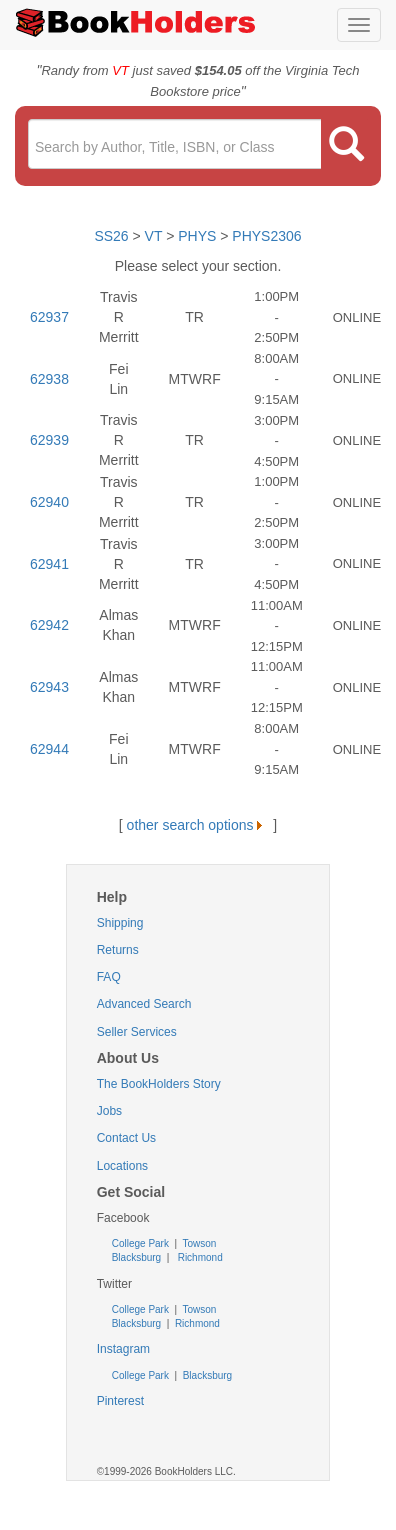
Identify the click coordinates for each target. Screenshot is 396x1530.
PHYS (197, 236)
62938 (49, 379)
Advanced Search (144, 1004)
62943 (49, 687)
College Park (142, 1243)
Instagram (123, 1349)
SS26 (111, 236)
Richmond (199, 1257)
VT (156, 236)
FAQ (109, 977)
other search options (198, 825)
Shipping (120, 923)
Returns (118, 950)
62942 (49, 625)
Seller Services (137, 1032)
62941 (49, 564)
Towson (198, 1243)
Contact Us (126, 1138)
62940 (49, 502)
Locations (122, 1166)
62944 (49, 749)
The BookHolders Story (159, 1084)
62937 (49, 317)
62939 (49, 440)
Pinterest (120, 1401)
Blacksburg (136, 1257)
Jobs (109, 1111)
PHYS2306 (266, 236)
